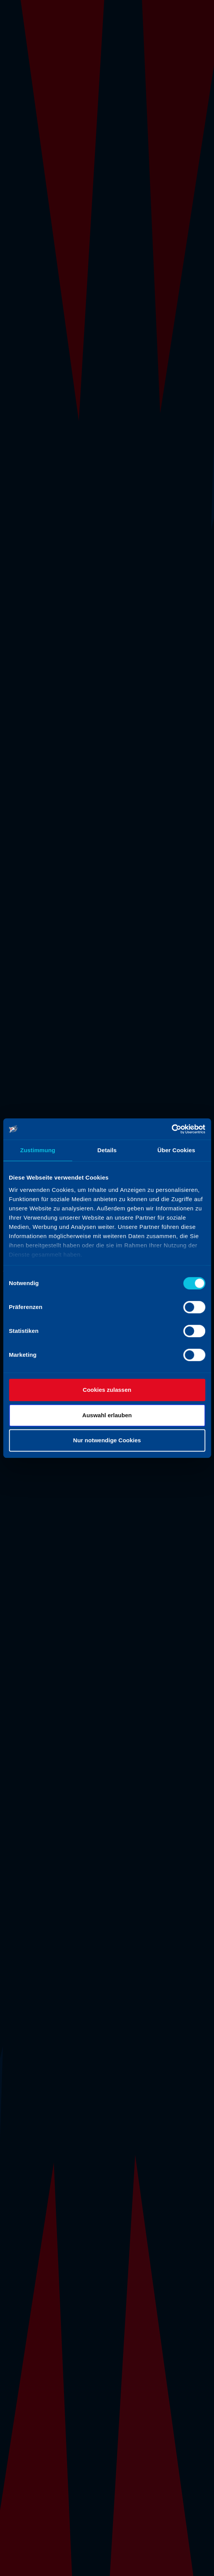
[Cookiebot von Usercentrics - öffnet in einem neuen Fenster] (171, 1129)
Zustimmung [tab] (37, 1150)
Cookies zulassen (107, 1389)
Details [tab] (107, 1150)
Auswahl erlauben (106, 1415)
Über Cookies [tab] (176, 1150)
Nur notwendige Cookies (107, 1440)
